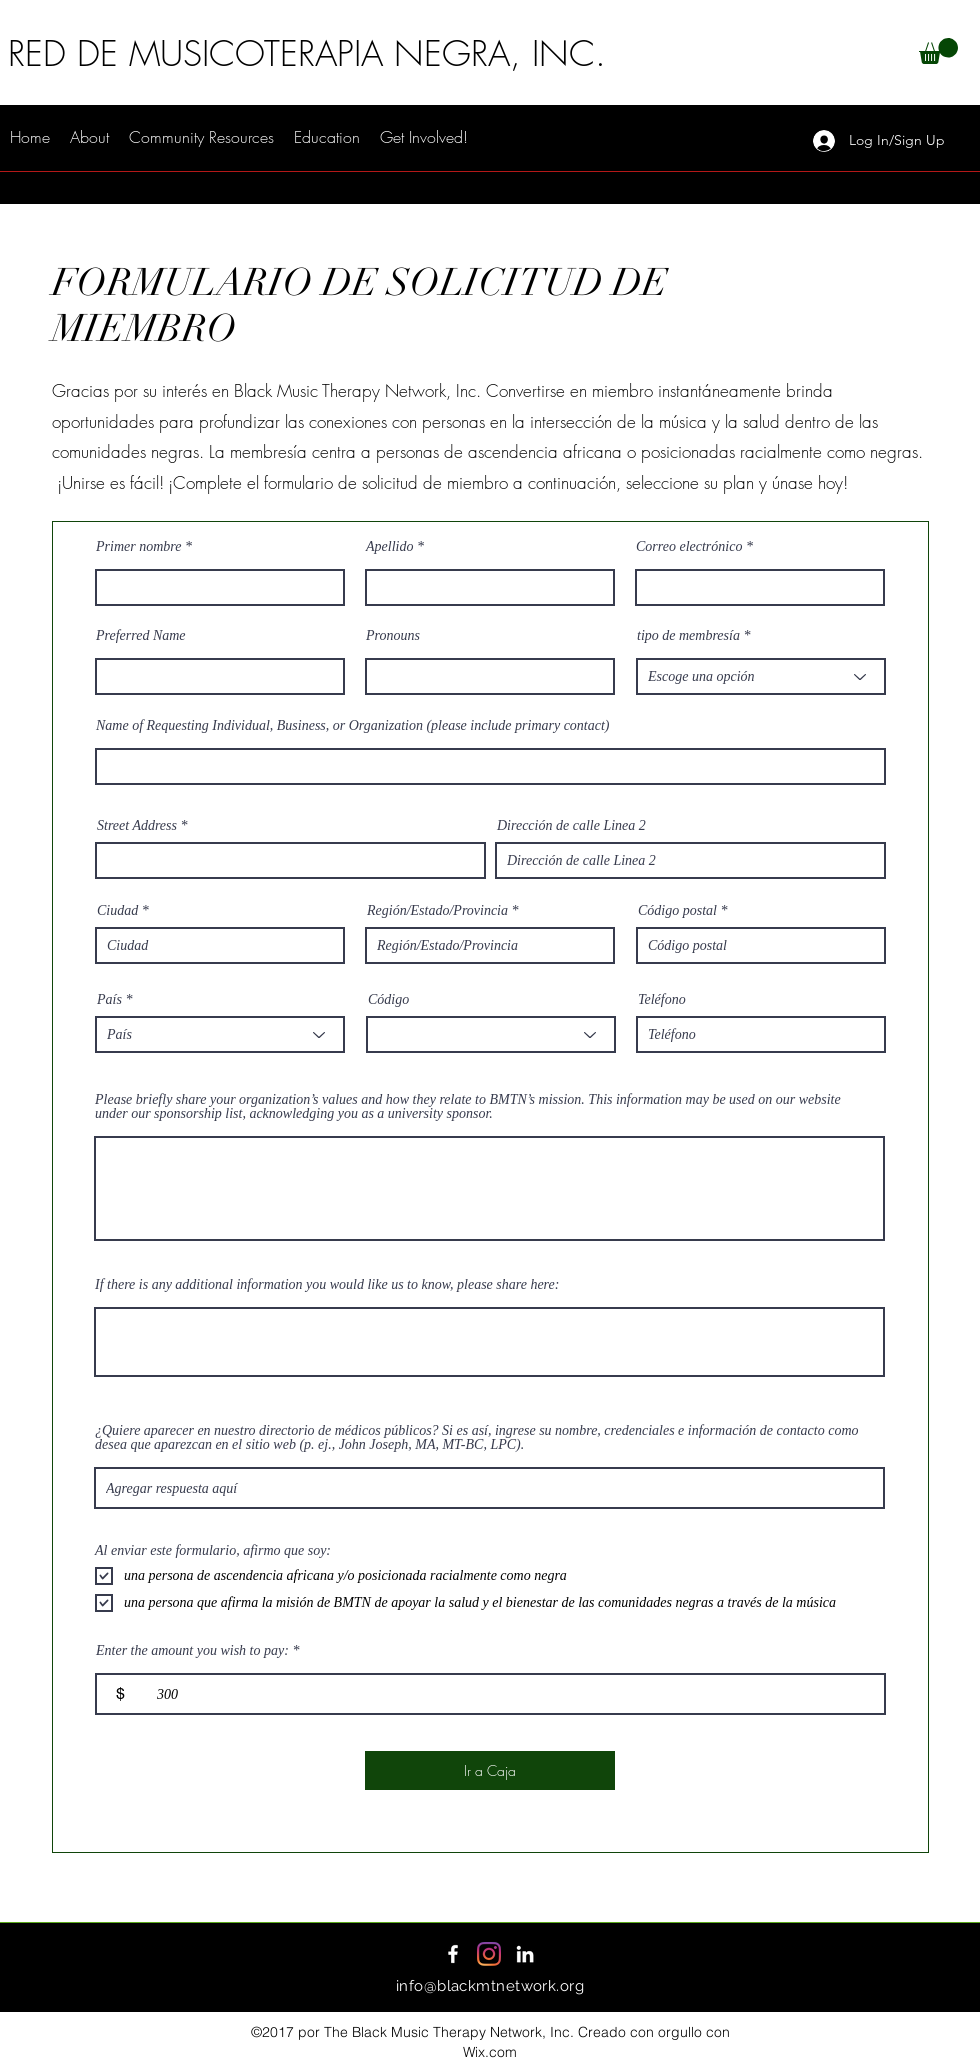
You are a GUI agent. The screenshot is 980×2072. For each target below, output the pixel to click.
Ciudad (117, 911)
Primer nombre (138, 547)
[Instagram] (489, 1954)
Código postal (677, 911)
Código (388, 1000)
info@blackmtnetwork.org (490, 1986)
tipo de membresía (688, 636)
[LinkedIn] (525, 1954)
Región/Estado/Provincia (437, 911)
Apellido (389, 547)
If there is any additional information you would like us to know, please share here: (327, 1285)
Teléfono (662, 1000)
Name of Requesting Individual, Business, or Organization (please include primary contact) (353, 726)
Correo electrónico (689, 547)
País (109, 1000)
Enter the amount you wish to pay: (192, 1651)
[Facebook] (453, 1954)
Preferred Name (141, 636)
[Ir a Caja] (490, 1770)
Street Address (137, 826)
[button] (938, 51)
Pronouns (393, 636)
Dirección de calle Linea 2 (571, 826)
